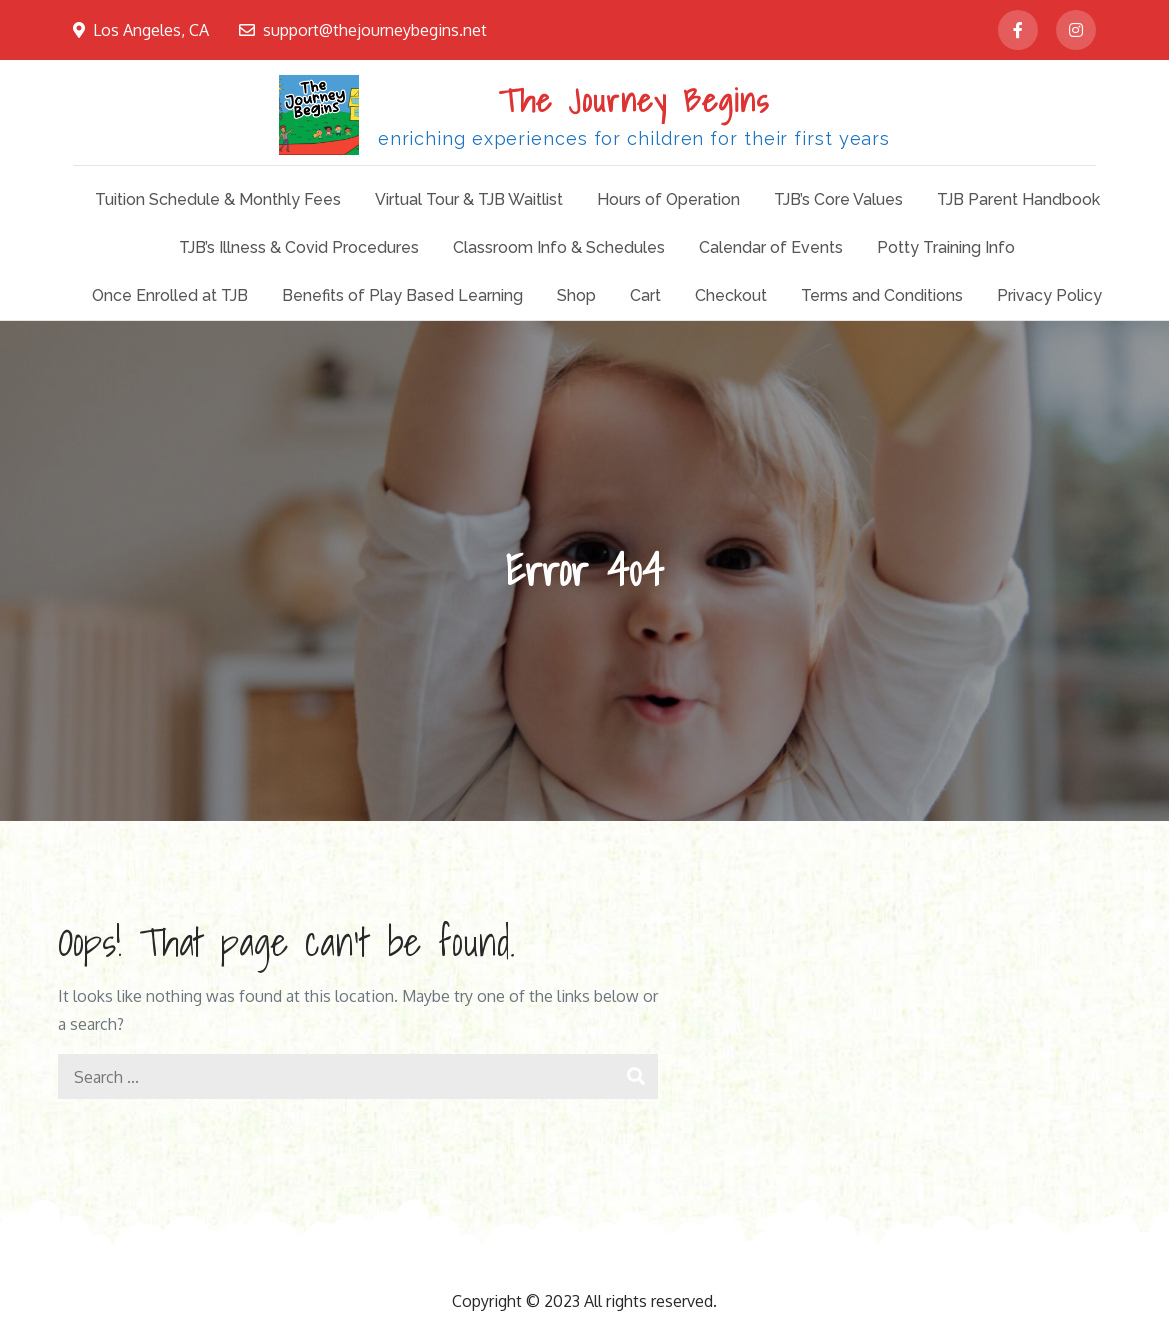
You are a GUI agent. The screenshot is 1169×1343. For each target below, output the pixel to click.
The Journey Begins (634, 100)
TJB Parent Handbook (1018, 199)
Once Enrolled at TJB (170, 295)
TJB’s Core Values (838, 199)
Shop (576, 295)
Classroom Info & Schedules (559, 247)
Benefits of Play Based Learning (402, 295)
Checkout (731, 295)
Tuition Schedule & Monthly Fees (218, 199)
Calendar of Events (771, 247)
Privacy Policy (1049, 295)
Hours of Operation (668, 199)
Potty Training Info (946, 247)
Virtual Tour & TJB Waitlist (469, 199)
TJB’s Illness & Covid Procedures (299, 247)
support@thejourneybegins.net (363, 30)
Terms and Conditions (882, 295)
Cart (645, 295)
